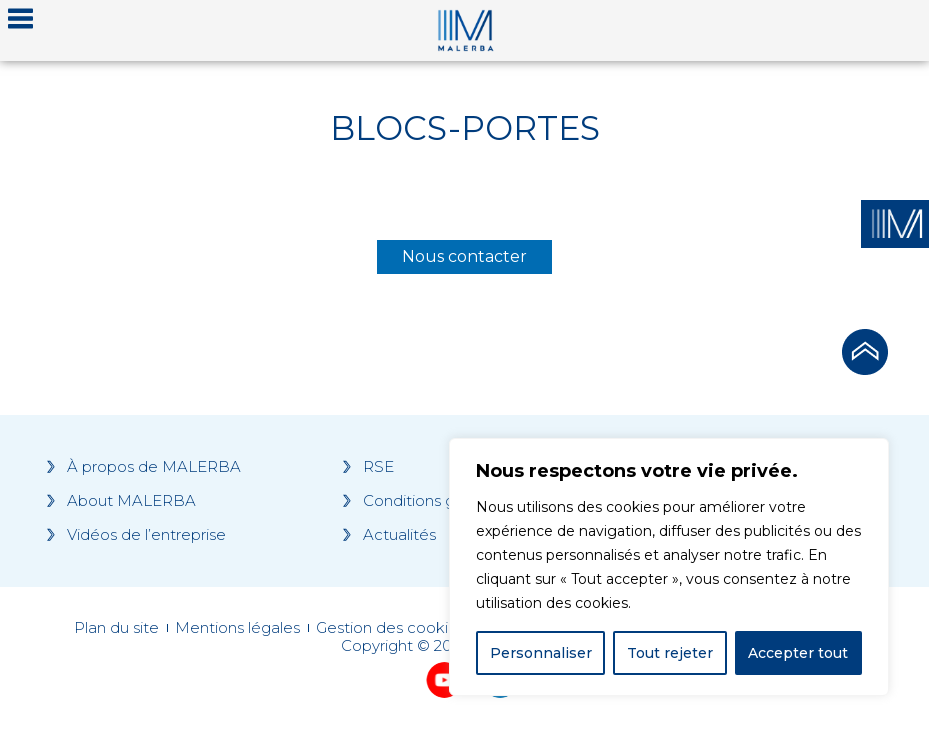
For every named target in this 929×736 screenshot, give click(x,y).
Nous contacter (464, 256)
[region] (669, 567)
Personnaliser (541, 653)
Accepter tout (798, 653)
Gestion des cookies (390, 628)
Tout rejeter (670, 653)
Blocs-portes (465, 128)
